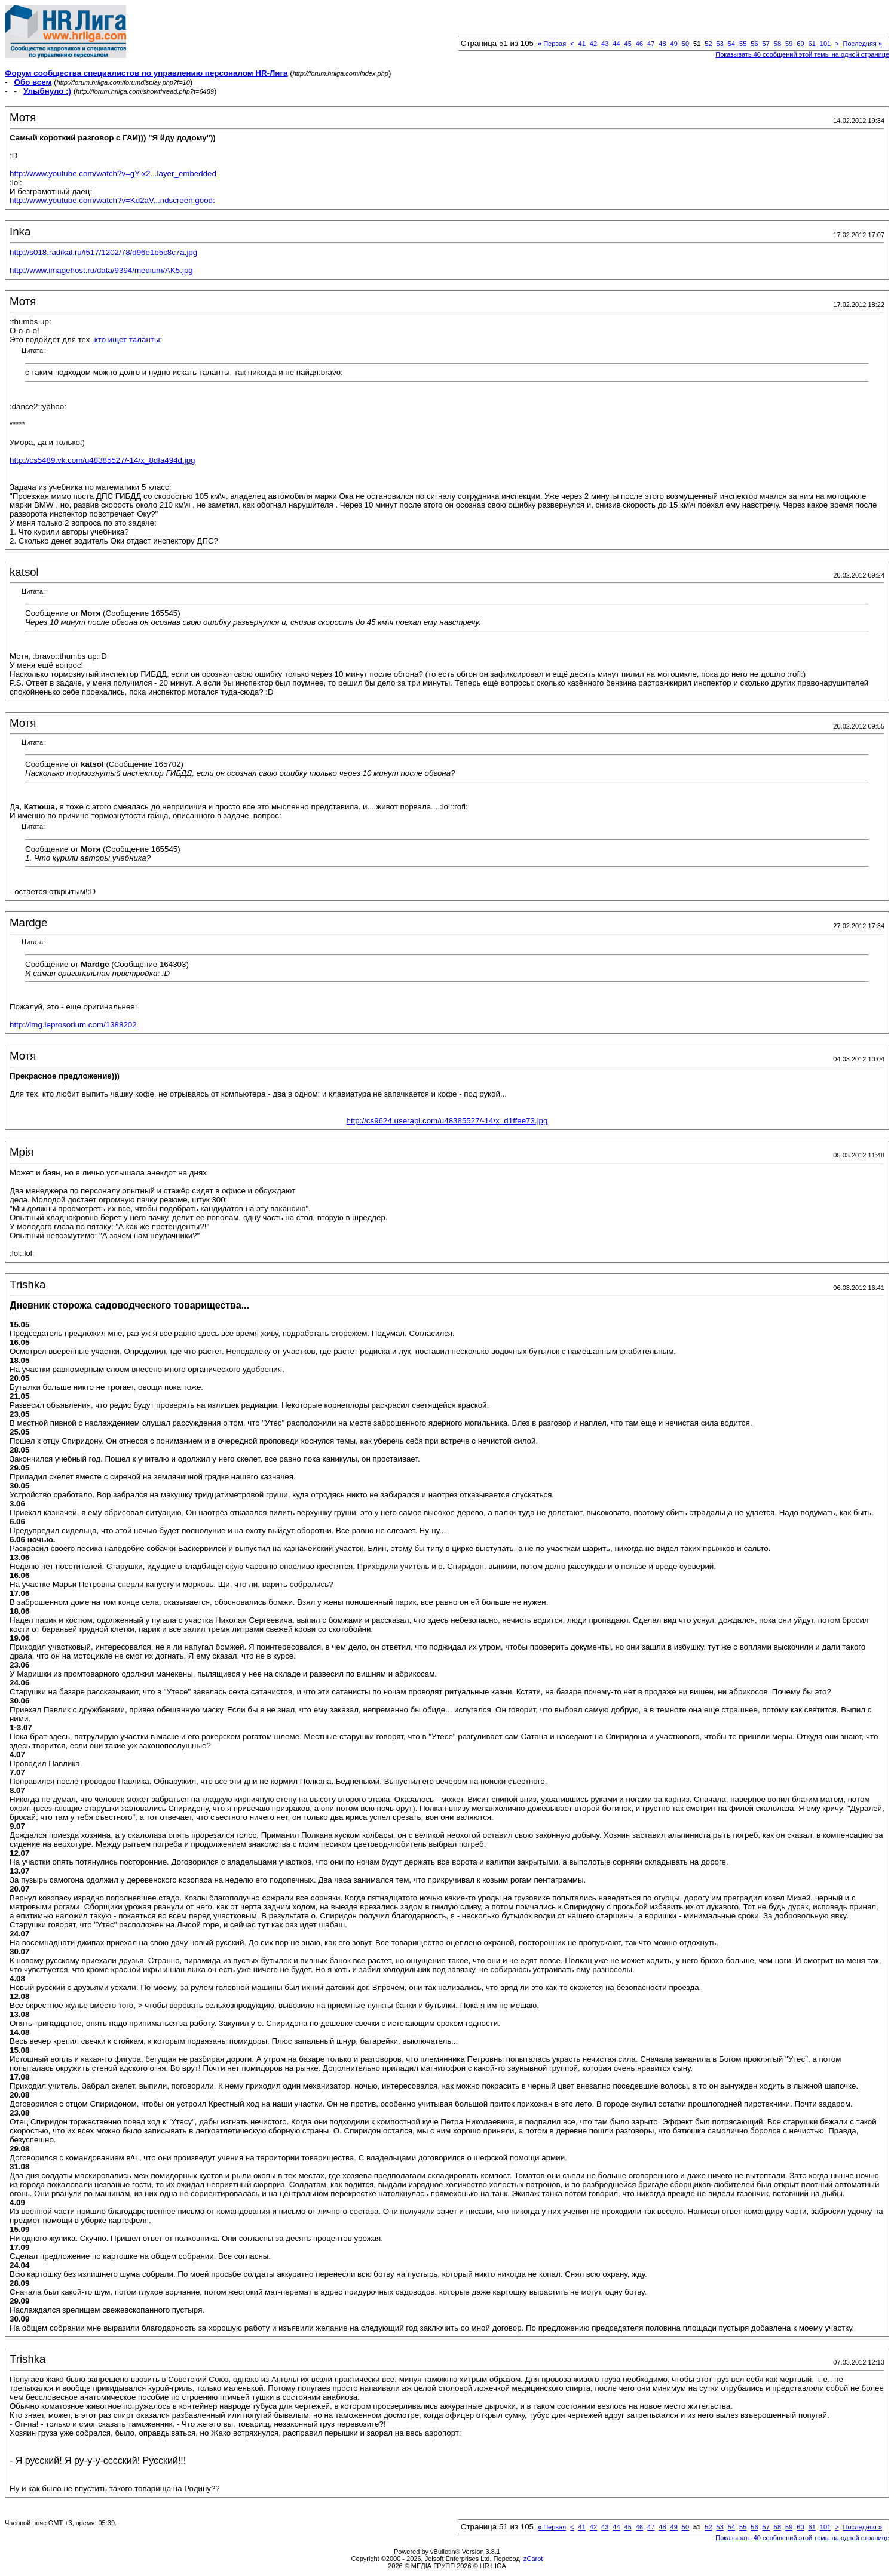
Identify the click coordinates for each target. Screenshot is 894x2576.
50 (685, 43)
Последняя (862, 43)
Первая (552, 43)
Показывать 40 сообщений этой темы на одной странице (802, 54)
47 (650, 43)
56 (754, 43)
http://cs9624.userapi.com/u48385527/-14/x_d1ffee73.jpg (447, 1120)
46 (639, 43)
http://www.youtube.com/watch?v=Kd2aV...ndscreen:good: (112, 200)
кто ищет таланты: (127, 339)
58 (777, 43)
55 (742, 43)
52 (708, 43)
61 (812, 43)
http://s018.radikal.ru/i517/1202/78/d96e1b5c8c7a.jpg (103, 252)
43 (604, 43)
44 (616, 43)
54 (731, 43)
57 (766, 43)
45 (628, 43)
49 (674, 43)
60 (800, 43)
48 (662, 43)
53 (720, 43)
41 (582, 43)
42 (593, 43)
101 (825, 43)
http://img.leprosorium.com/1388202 (73, 1024)
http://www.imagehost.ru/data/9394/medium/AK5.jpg (101, 270)
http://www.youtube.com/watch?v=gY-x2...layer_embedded (113, 173)
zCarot (533, 2558)
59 (788, 43)
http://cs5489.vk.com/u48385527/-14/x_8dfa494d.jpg (102, 460)
